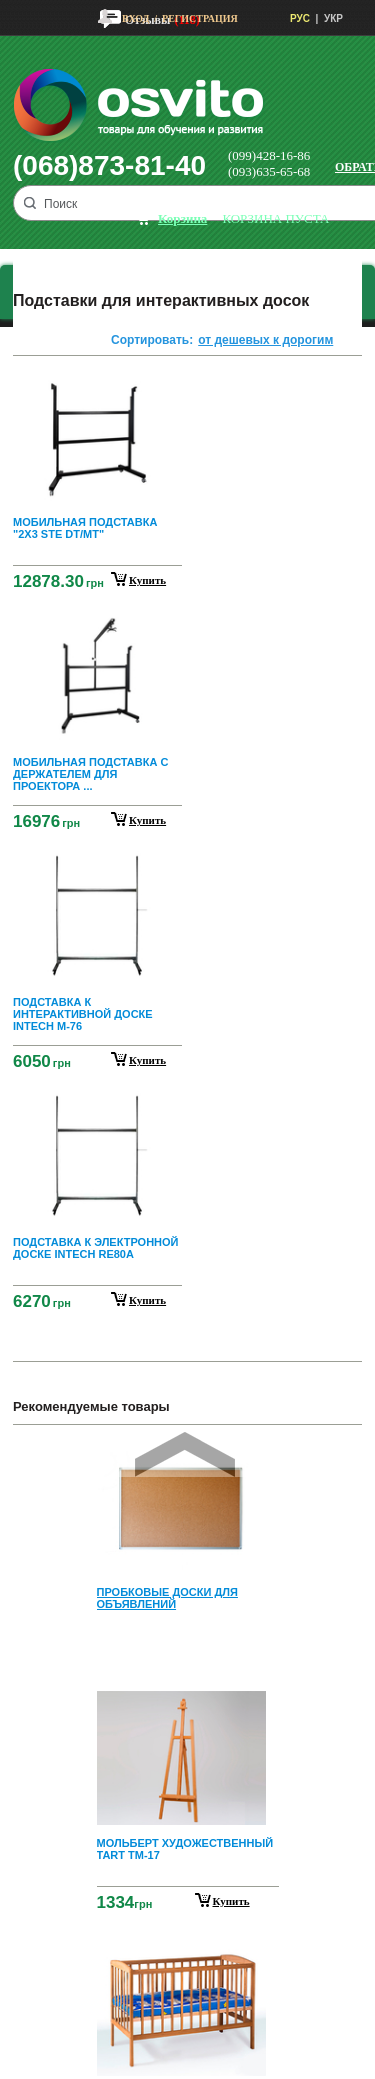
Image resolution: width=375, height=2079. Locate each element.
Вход (135, 18)
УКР (333, 18)
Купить (231, 1901)
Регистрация (200, 18)
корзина (182, 218)
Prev (185, 1454)
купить (147, 580)
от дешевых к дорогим (265, 340)
